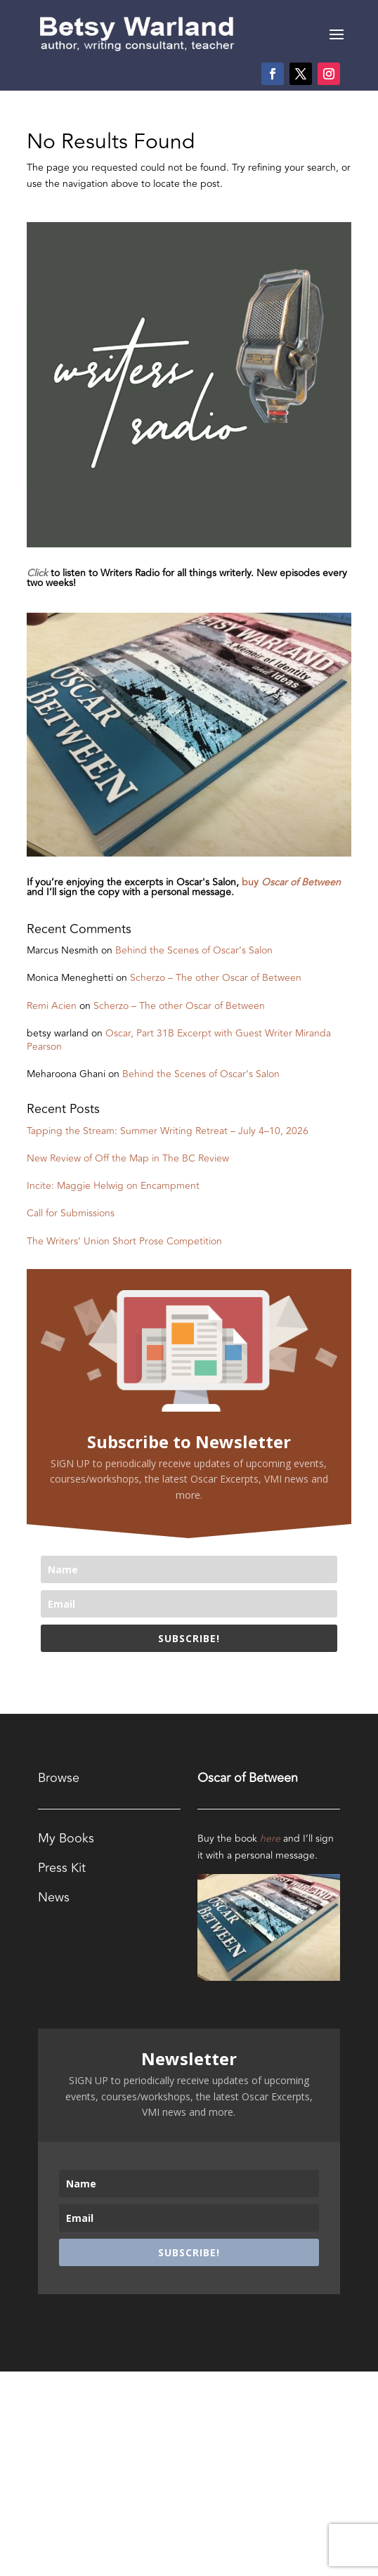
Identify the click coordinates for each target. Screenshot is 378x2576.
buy (291, 882)
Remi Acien (52, 1005)
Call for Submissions (71, 1213)
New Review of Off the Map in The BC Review (128, 1158)
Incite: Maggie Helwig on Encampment (113, 1185)
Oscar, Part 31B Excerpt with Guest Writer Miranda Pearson (179, 1040)
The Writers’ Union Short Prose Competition (124, 1241)
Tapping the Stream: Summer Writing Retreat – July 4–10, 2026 (167, 1131)
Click (37, 573)
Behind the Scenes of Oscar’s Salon (194, 950)
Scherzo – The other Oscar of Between (215, 977)
